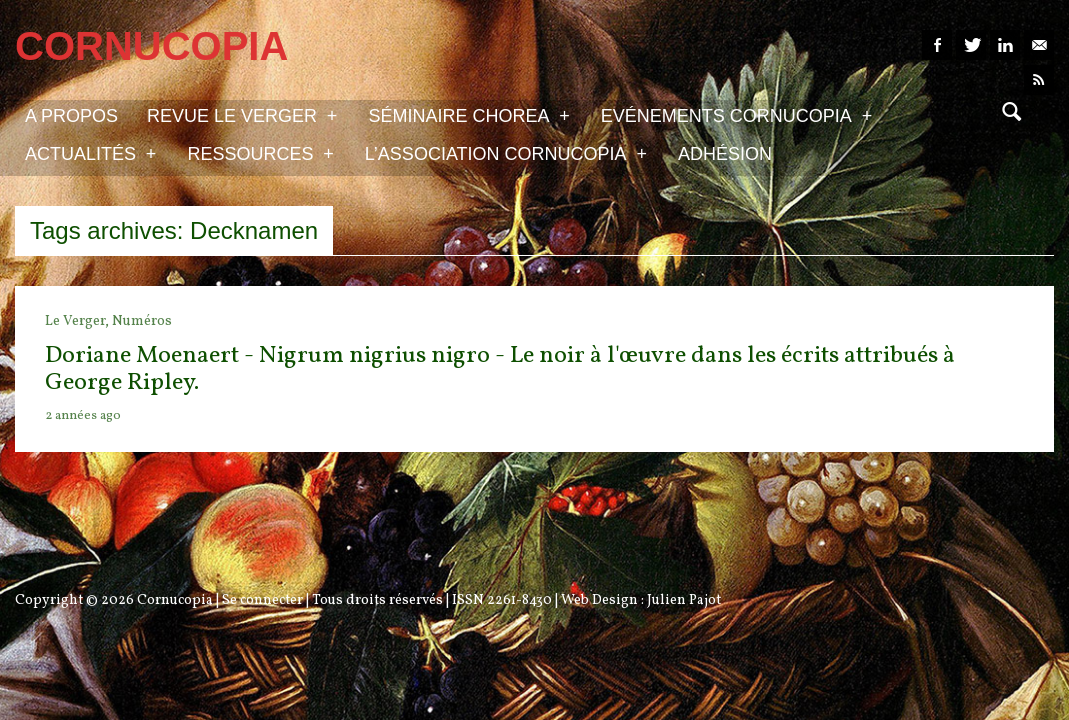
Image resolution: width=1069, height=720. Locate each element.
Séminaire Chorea (468, 115)
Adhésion (725, 154)
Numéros (142, 321)
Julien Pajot (684, 600)
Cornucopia (175, 600)
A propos (71, 116)
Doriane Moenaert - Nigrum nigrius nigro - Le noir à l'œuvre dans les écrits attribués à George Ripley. (500, 369)
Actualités (90, 153)
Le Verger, (78, 321)
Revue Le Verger (242, 115)
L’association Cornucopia (506, 153)
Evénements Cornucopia (736, 115)
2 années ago (83, 416)
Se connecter (262, 600)
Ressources (260, 153)
